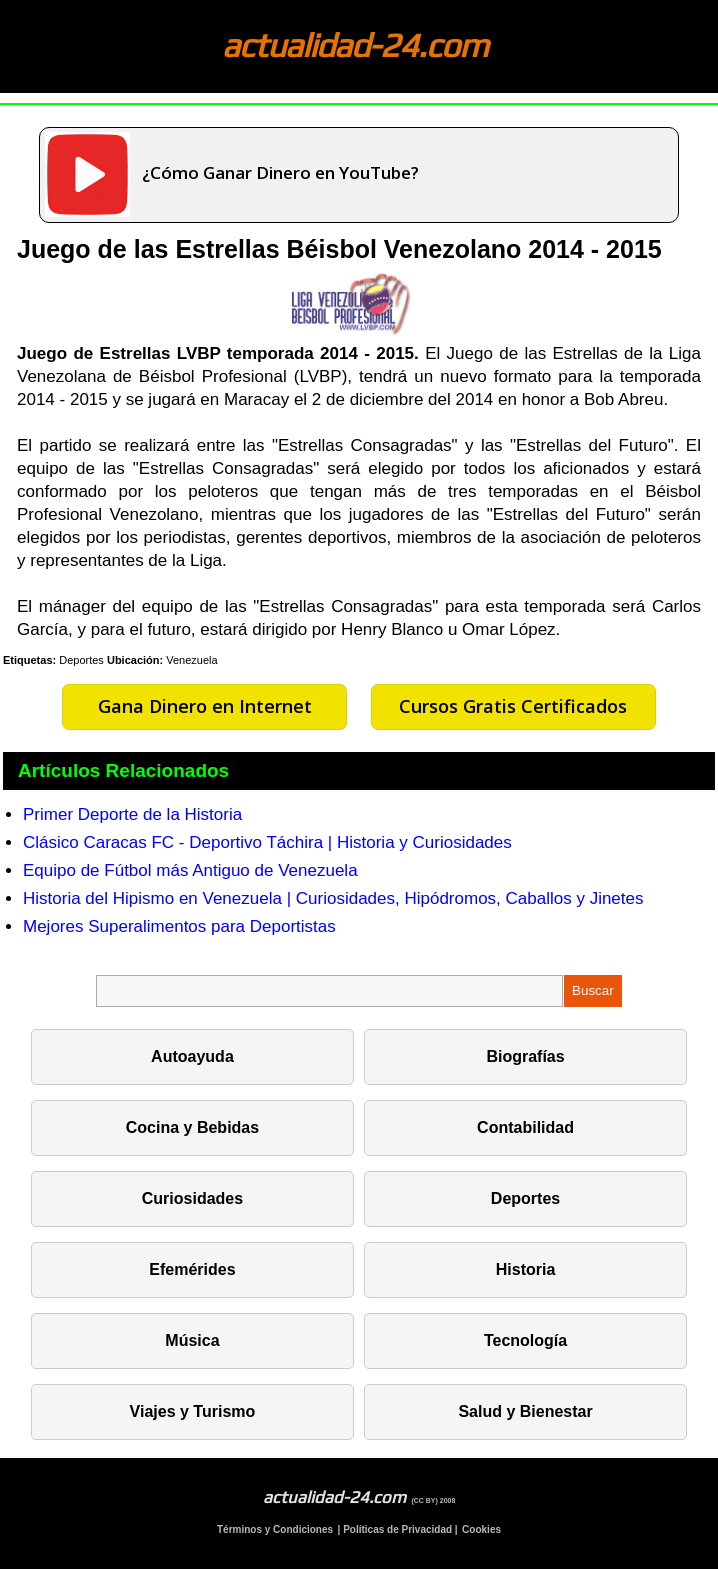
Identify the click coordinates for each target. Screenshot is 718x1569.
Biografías (525, 1056)
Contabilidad (525, 1127)
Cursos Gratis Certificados (513, 706)
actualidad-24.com (355, 44)
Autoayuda (192, 1056)
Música (192, 1340)
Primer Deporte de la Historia (132, 814)
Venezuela (191, 660)
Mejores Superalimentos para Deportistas (179, 926)
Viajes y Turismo (193, 1411)
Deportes (81, 660)
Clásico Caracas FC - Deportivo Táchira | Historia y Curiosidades (267, 842)
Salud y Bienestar (525, 1411)
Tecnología (525, 1340)
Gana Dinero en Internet (205, 706)
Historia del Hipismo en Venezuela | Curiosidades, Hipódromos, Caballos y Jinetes (333, 898)
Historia (526, 1269)
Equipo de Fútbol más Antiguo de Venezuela (190, 870)
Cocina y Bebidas (192, 1127)
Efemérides (192, 1269)
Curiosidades (192, 1198)
